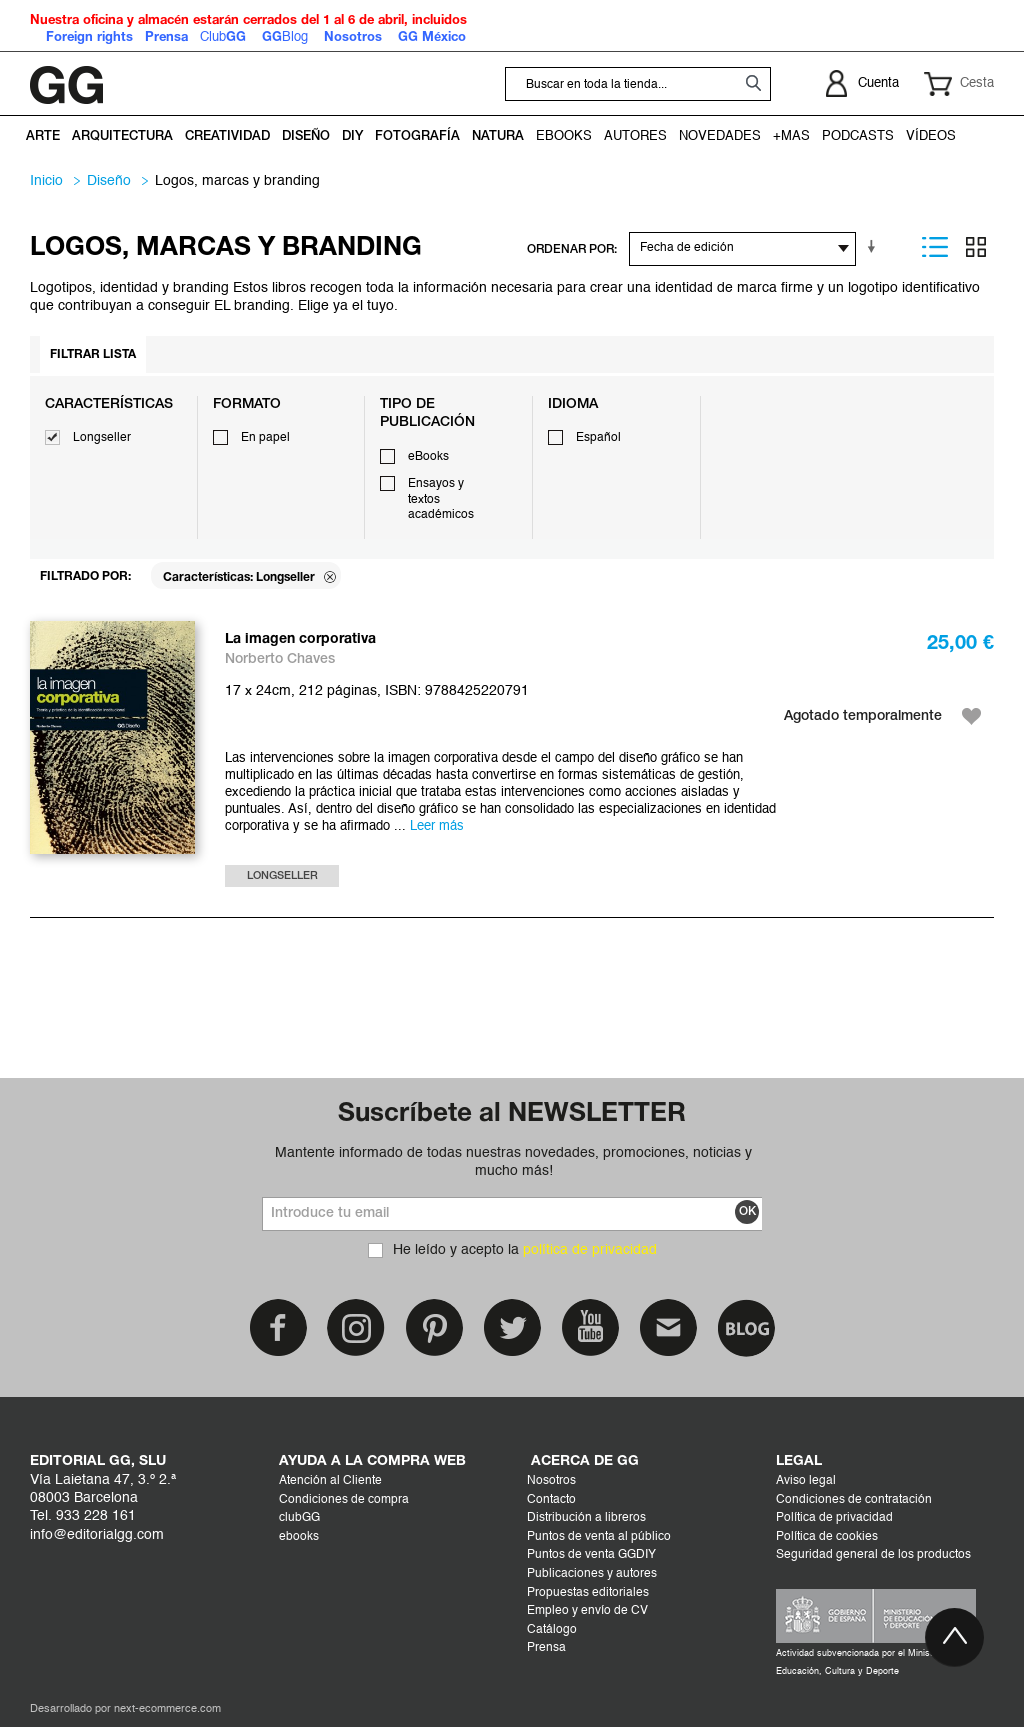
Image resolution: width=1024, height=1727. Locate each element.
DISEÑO (109, 181)
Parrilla (976, 247)
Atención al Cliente (330, 1481)
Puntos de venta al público (599, 1537)
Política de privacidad (834, 1518)
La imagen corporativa (300, 639)
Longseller (102, 438)
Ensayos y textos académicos (441, 499)
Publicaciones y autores (592, 1574)
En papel (265, 438)
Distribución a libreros (586, 1518)
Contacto (551, 1500)
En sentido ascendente (875, 247)
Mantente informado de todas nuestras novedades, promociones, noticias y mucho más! (513, 1162)
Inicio (46, 181)
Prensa (546, 1648)
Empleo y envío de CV (587, 1611)
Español (598, 438)
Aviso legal (806, 1481)
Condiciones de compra (344, 1500)
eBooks (428, 457)
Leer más (437, 826)
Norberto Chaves (280, 659)
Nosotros (551, 1481)
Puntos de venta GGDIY (591, 1555)
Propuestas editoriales (588, 1593)
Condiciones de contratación (854, 1500)
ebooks (299, 1537)
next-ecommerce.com (167, 1709)
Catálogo (552, 1630)
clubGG (299, 1518)
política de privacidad (590, 1250)
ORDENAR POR (570, 249)
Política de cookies (827, 1537)
